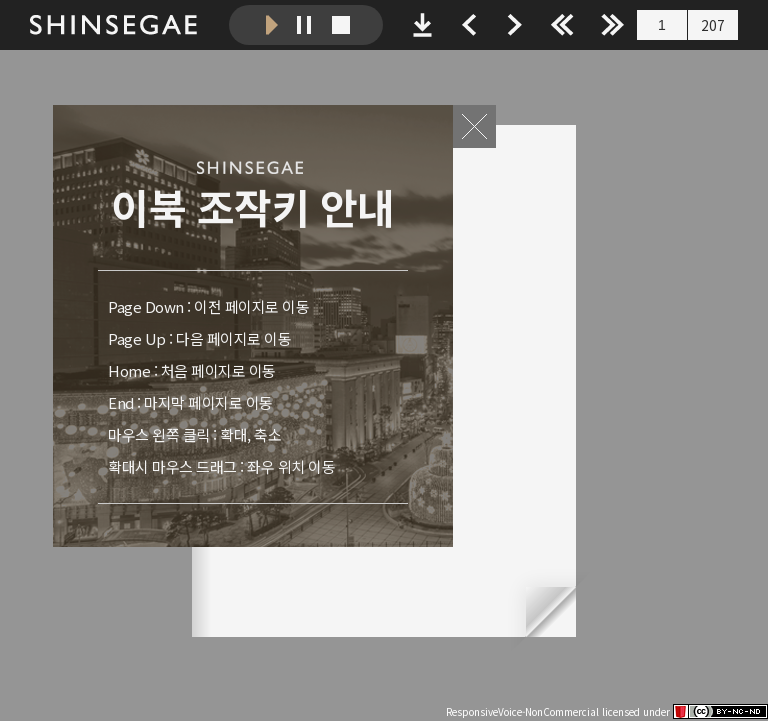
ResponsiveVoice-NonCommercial (522, 711)
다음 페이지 (626, 381)
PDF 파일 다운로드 (422, 25)
